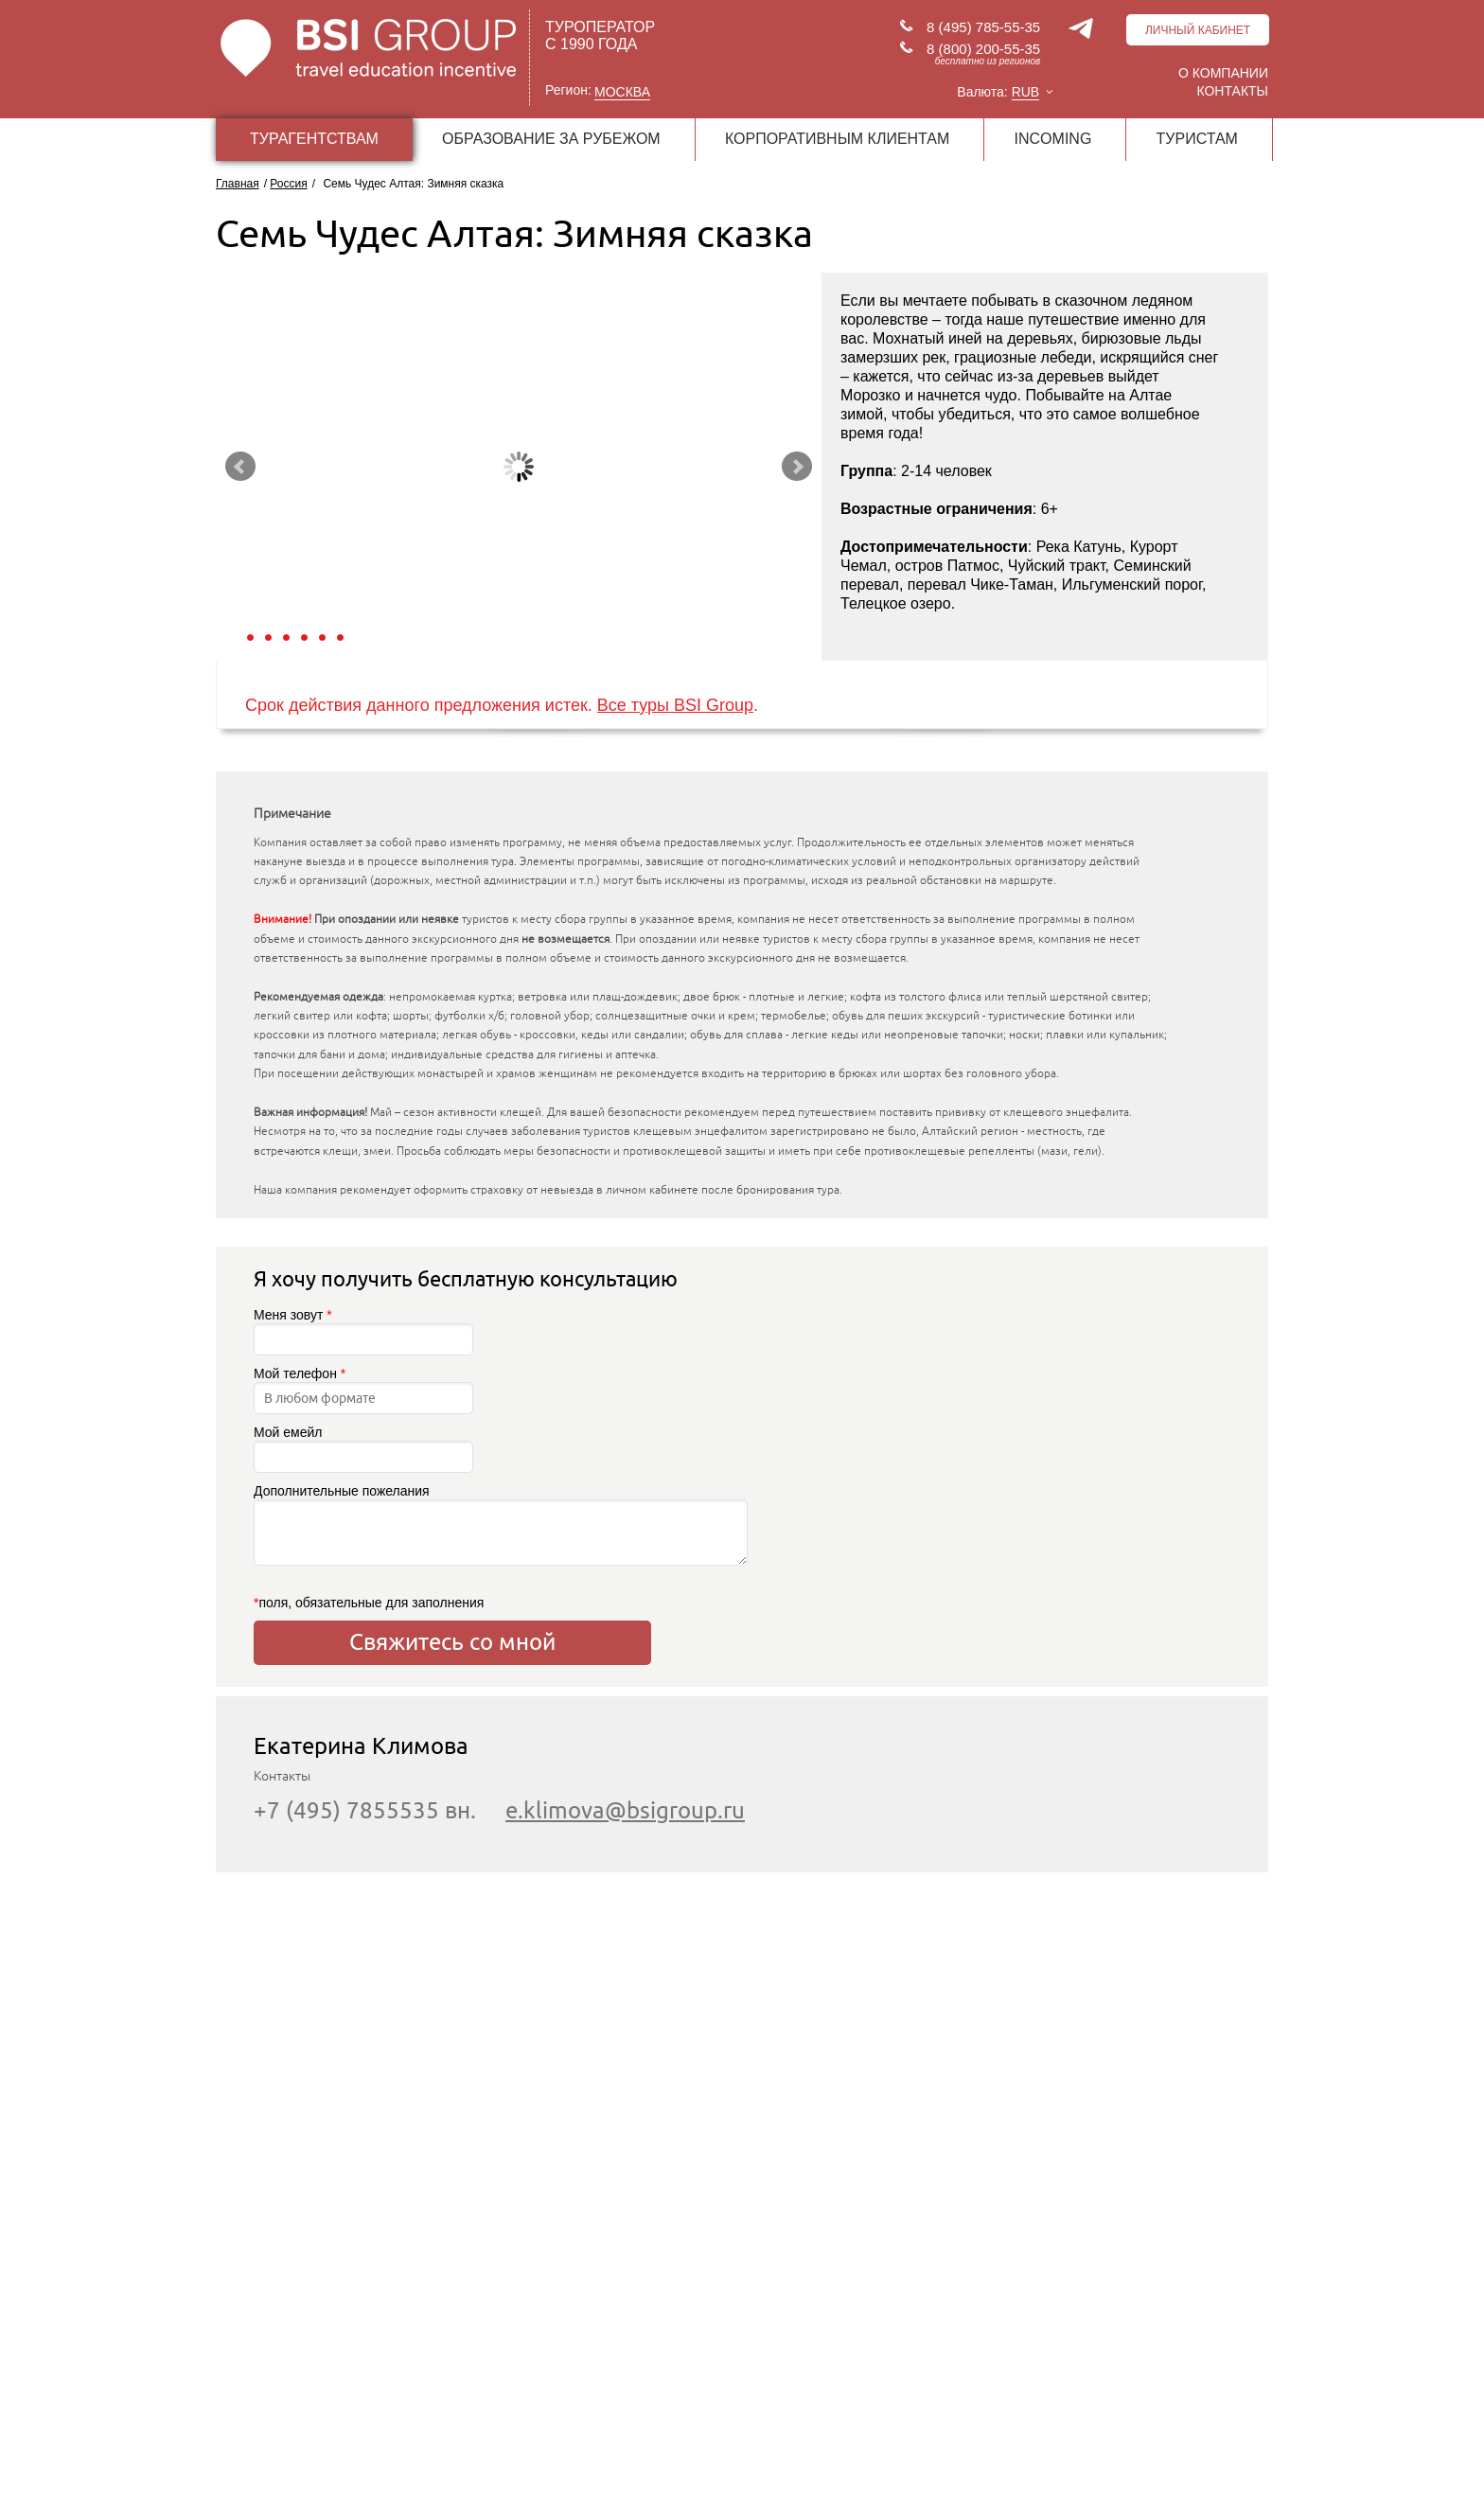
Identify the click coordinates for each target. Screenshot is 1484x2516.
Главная (237, 183)
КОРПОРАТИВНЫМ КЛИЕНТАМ (837, 139)
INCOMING (1053, 139)
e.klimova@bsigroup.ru (625, 1810)
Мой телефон (363, 1390)
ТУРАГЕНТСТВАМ (314, 139)
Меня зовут (363, 1331)
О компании (1223, 72)
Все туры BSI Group (675, 705)
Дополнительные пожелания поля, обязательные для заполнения (452, 1546)
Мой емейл (363, 1449)
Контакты (1232, 90)
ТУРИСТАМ (1197, 139)
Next (797, 467)
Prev (240, 467)
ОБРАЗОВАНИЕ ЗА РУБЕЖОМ (551, 139)
